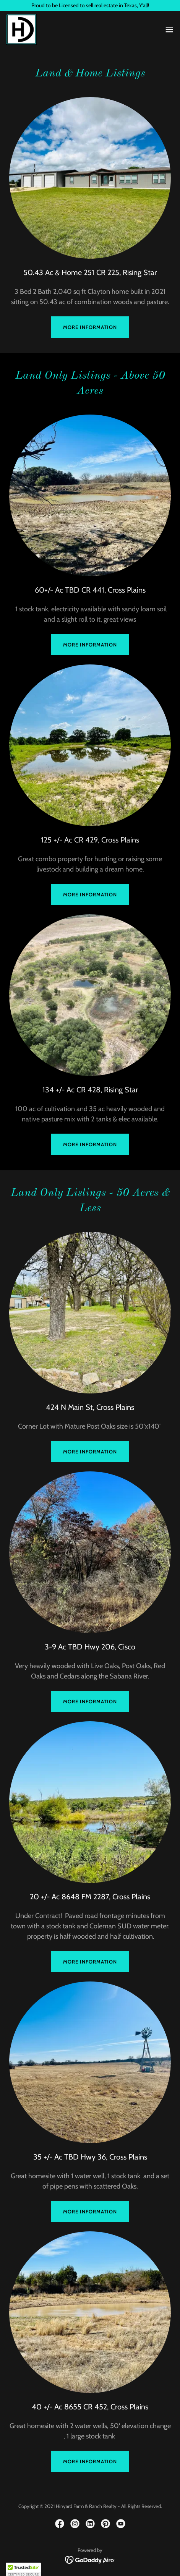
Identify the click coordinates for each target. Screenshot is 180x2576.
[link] (21, 29)
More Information (90, 645)
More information (90, 327)
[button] (169, 29)
